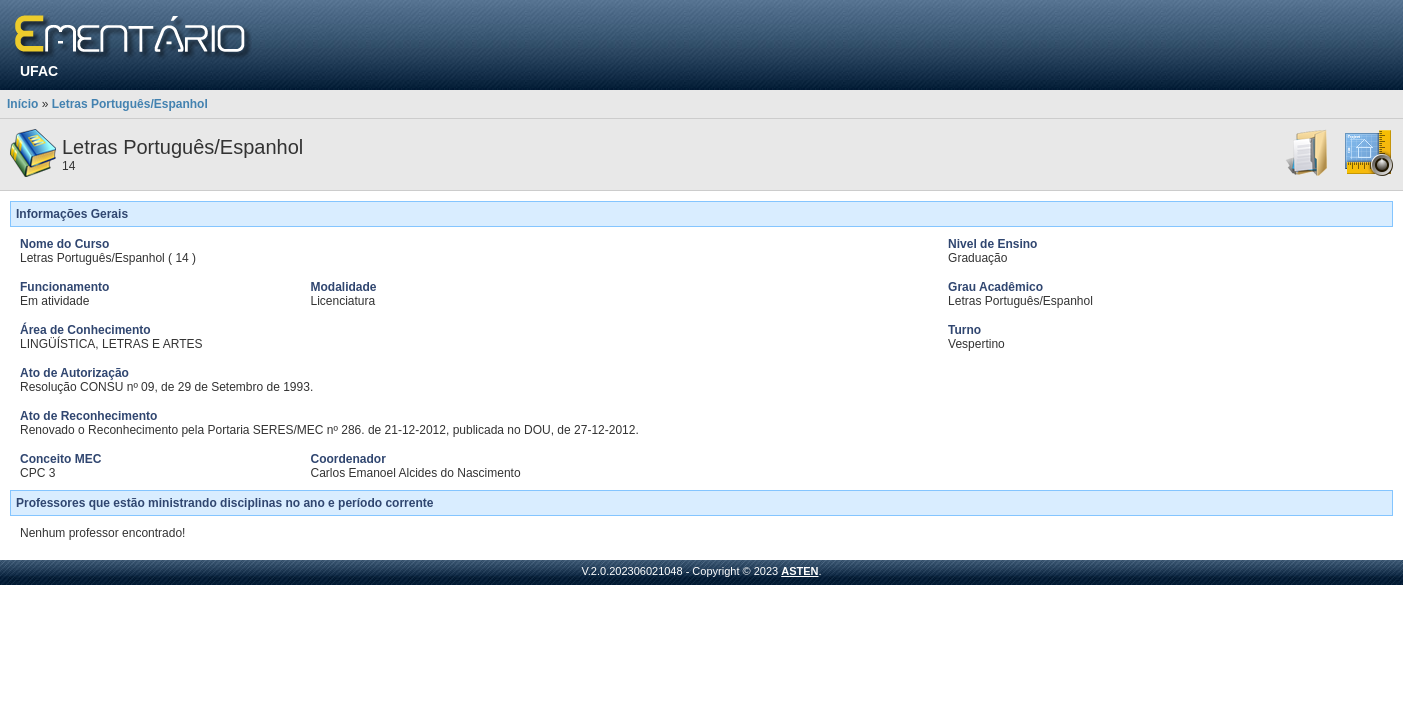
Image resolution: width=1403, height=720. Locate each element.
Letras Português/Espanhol (130, 104)
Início (22, 104)
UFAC (39, 71)
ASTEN (799, 571)
